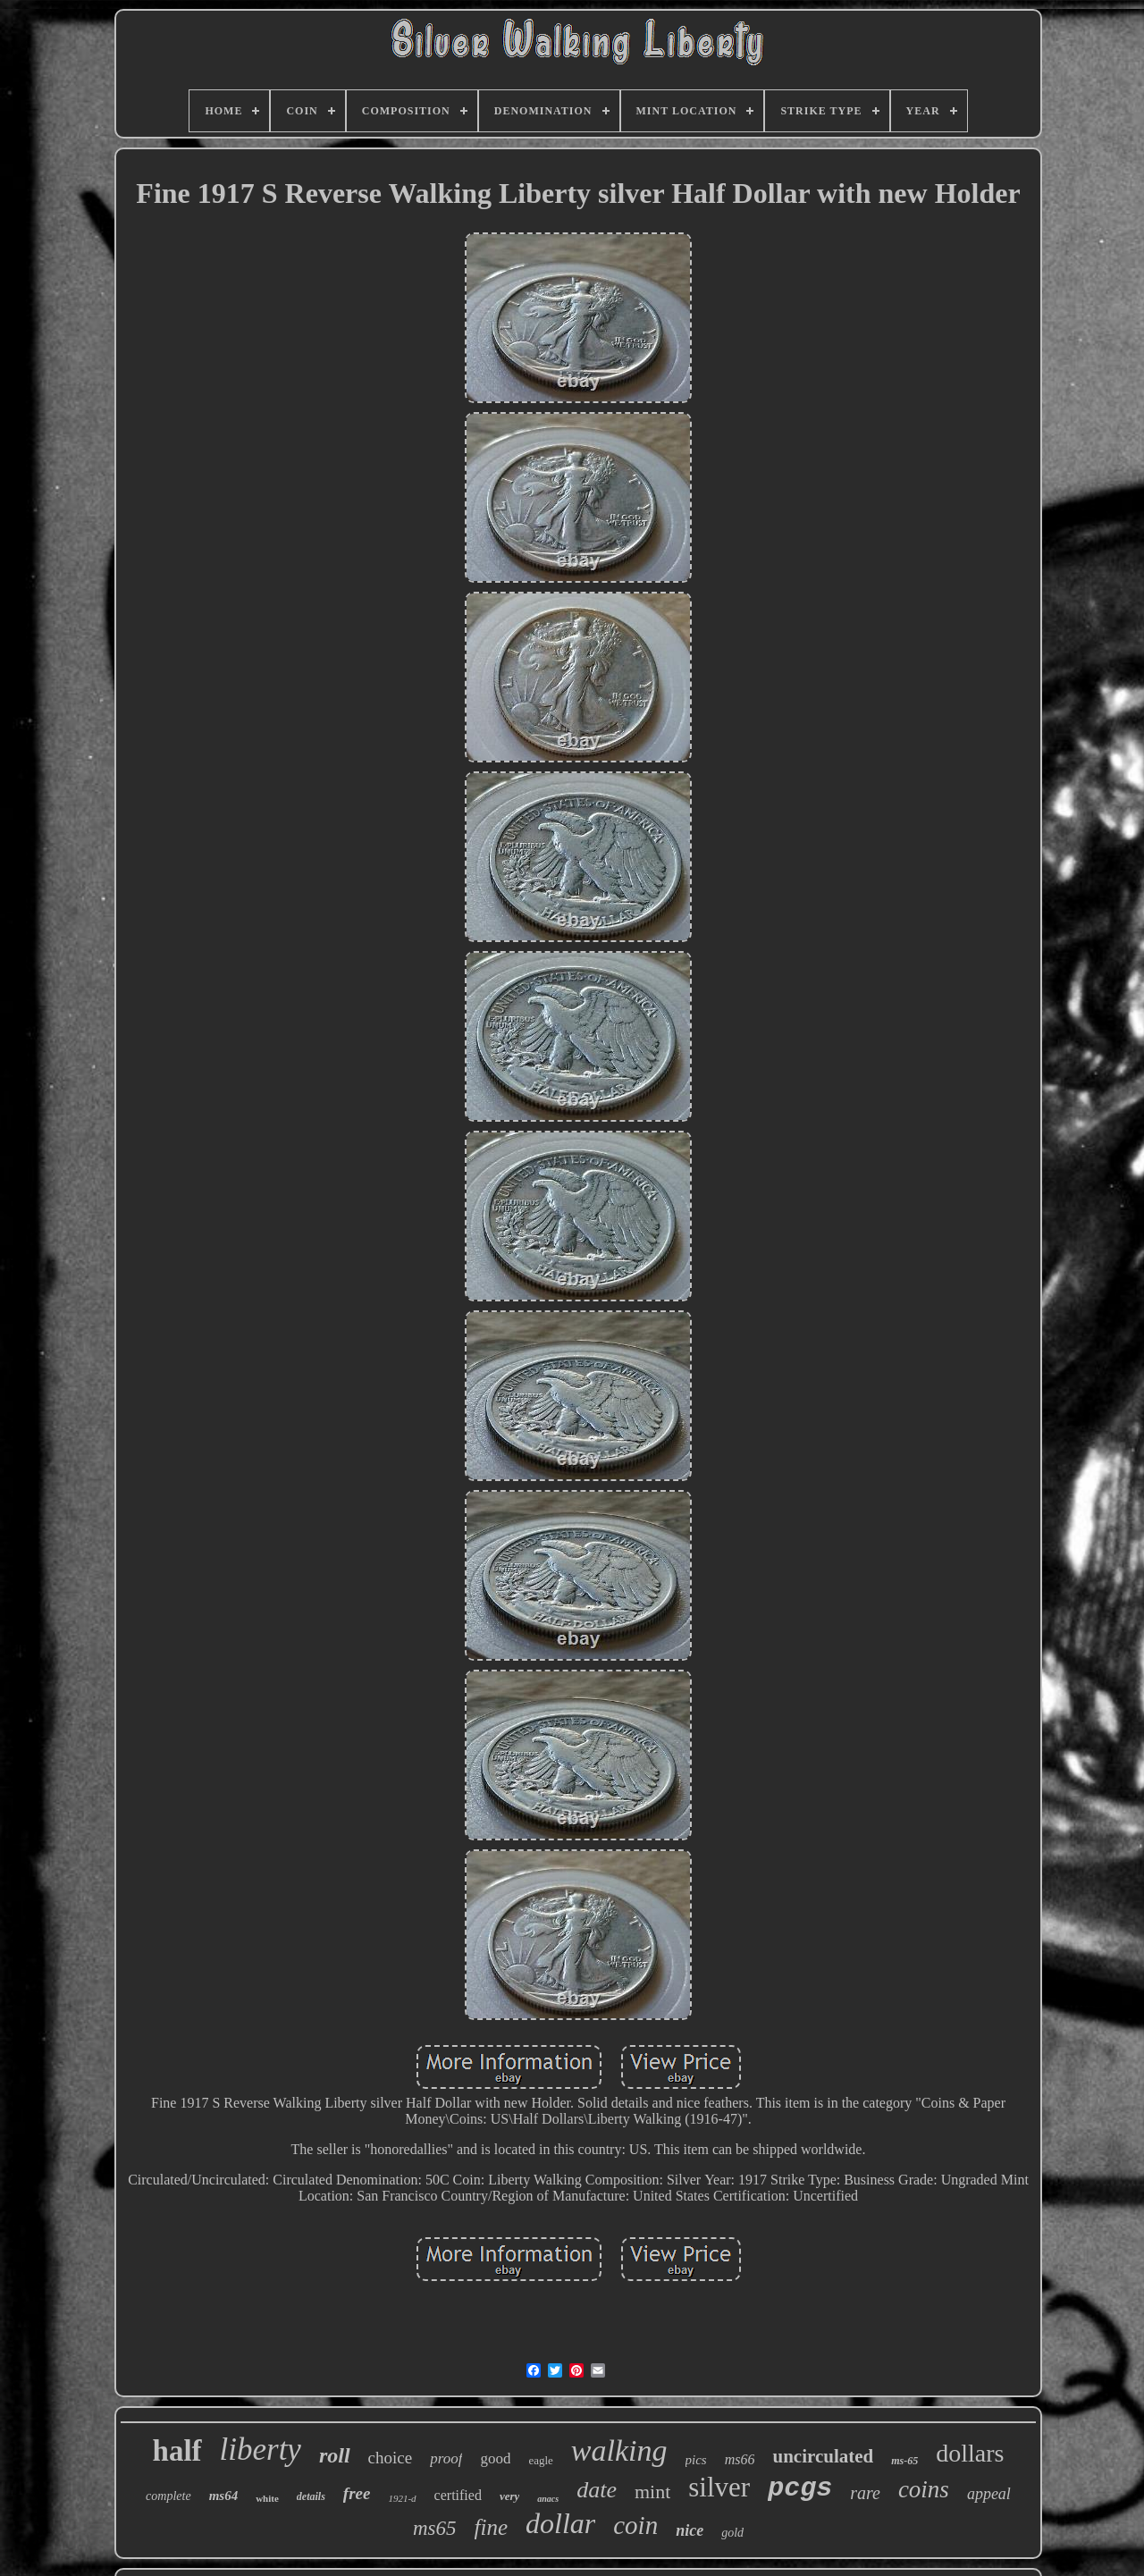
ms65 (435, 2528)
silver (719, 2487)
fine (492, 2527)
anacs (548, 2499)
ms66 (740, 2459)
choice (390, 2457)
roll (334, 2455)
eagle (540, 2460)
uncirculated (822, 2456)
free (357, 2493)
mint (652, 2491)
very (509, 2496)
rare (865, 2493)
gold (732, 2532)
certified (458, 2495)
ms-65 (904, 2460)
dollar (560, 2523)
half (177, 2451)
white (267, 2498)
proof (446, 2458)
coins (923, 2489)
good (495, 2458)
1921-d (402, 2498)
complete (168, 2496)
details (311, 2496)
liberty (260, 2449)
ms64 (224, 2495)
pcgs (800, 2488)
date (596, 2490)
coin (635, 2525)
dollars (970, 2453)
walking (619, 2450)
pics (696, 2460)
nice (689, 2530)
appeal (989, 2494)
